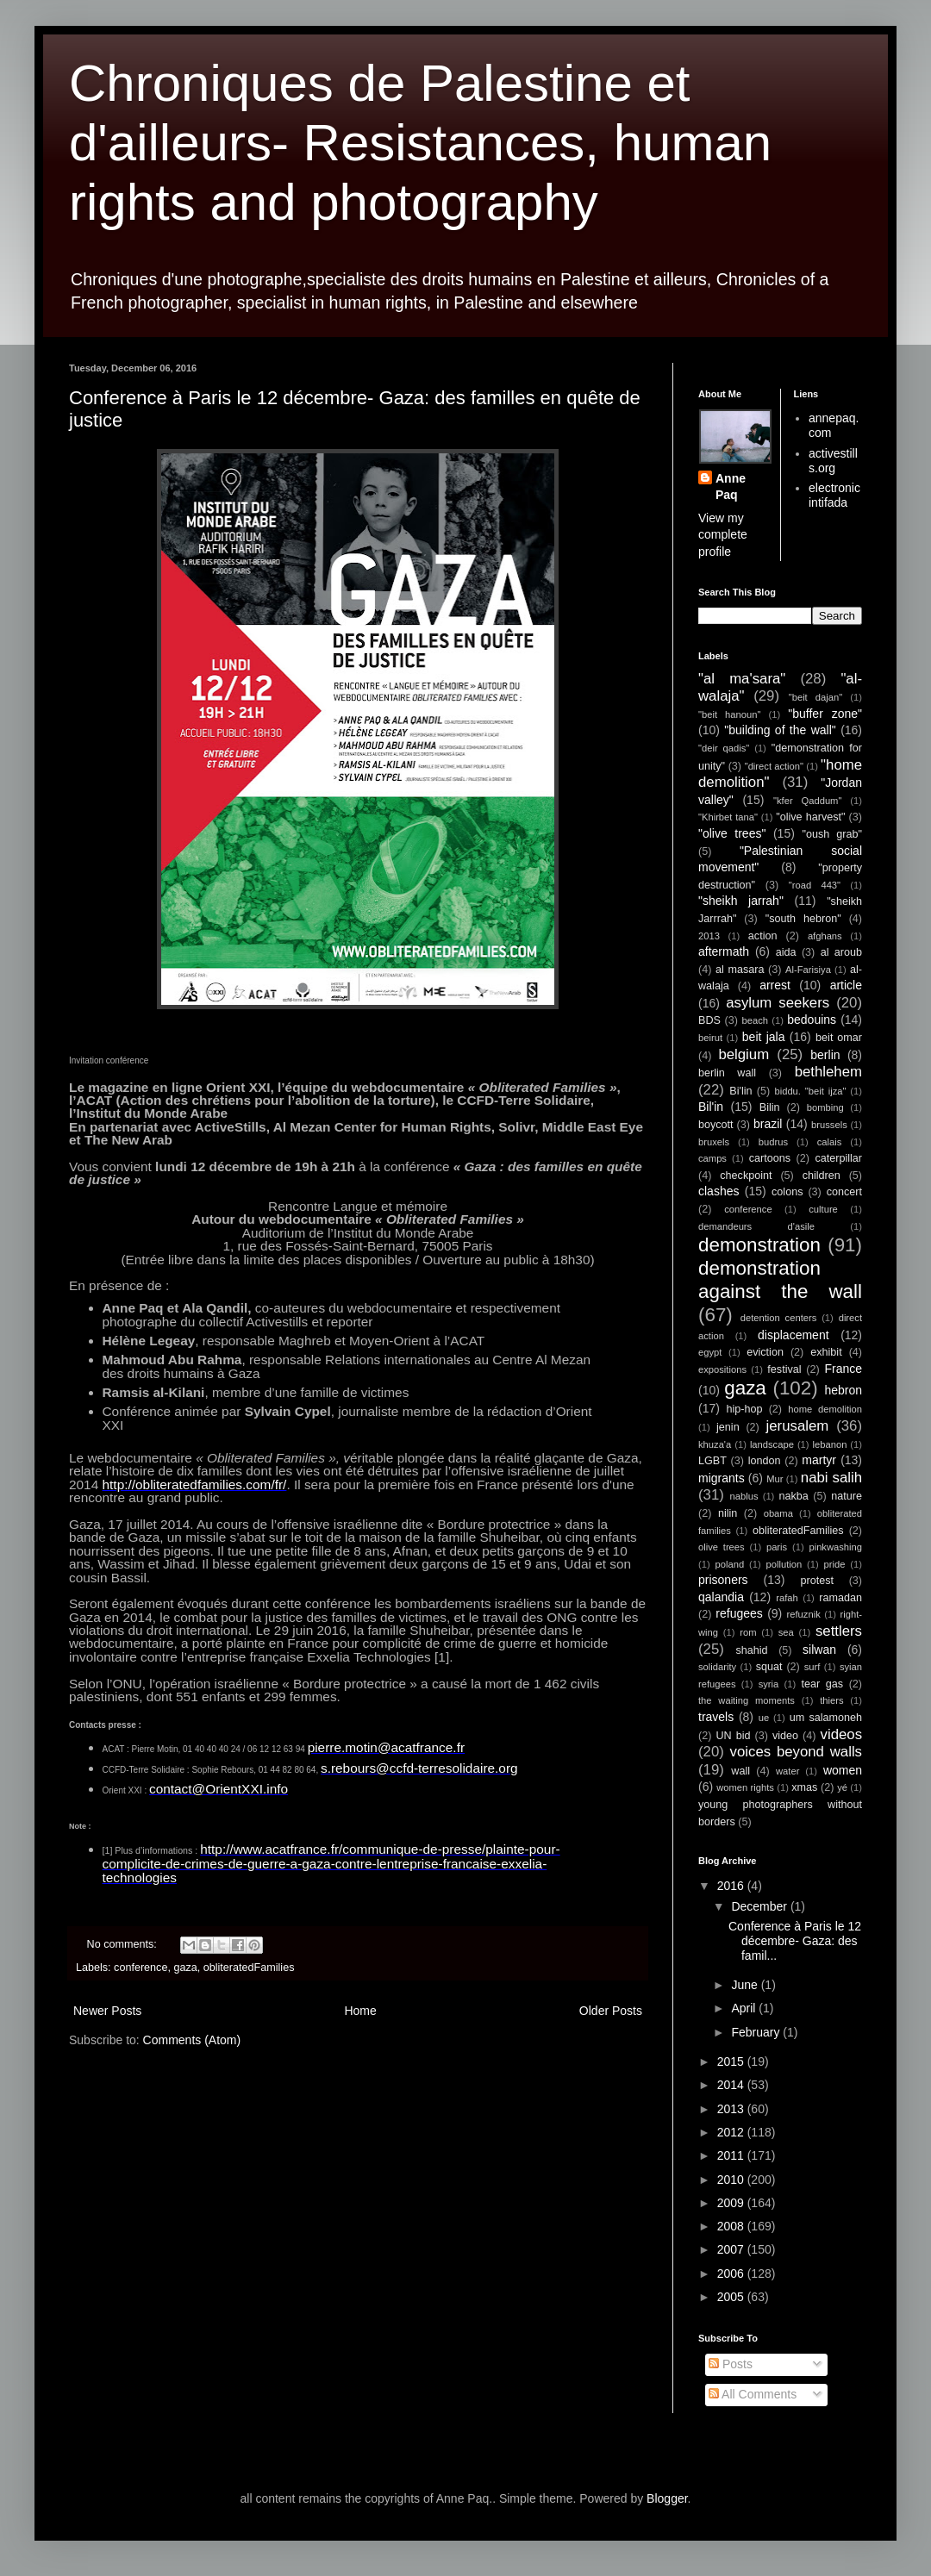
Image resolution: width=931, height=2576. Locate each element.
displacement (793, 1335)
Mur (774, 1479)
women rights (745, 1787)
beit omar (838, 1038)
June (745, 1985)
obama (778, 1513)
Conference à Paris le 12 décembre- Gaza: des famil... (794, 1940)
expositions (722, 1369)
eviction (765, 1352)
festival (784, 1369)
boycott (716, 1125)
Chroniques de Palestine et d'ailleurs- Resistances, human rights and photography (420, 142)
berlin (825, 1055)
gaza (185, 1968)
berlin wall (727, 1073)
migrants (721, 1478)
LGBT (712, 1461)
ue (764, 1717)
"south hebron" (803, 919)
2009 (732, 2203)
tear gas (822, 1684)
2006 (732, 2273)
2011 (732, 2155)
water (787, 1771)
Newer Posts (107, 2011)
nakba (793, 1496)
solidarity (717, 1667)
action (763, 936)
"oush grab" (832, 834)
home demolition (825, 1409)
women (842, 1770)
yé (842, 1787)
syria (769, 1684)
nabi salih (831, 1477)
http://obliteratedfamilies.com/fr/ (195, 1484)
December (760, 1906)
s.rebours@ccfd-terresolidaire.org (419, 1768)
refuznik (804, 1614)
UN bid (732, 1736)
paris (776, 1547)
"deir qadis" (723, 748)
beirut (710, 1037)
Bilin (769, 1107)
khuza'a (714, 1444)
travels (716, 1717)
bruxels (713, 1142)
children (821, 1175)
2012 (732, 2132)
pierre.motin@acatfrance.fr (386, 1747)
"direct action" (774, 766)
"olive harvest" (810, 817)
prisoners (723, 1580)
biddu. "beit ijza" (810, 1091)
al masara (739, 970)
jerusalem (797, 1426)
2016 (732, 1886)
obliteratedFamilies (249, 1968)
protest (817, 1581)
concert (844, 1192)
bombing (825, 1107)
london (764, 1461)
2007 (732, 2249)
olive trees (721, 1547)
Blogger (667, 2498)
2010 (732, 2179)
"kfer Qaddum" (807, 800)
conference (140, 1968)
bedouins (811, 1019)
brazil (767, 1124)
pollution (784, 1564)
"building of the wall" (780, 730)
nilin (727, 1513)
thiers (831, 1700)
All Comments (753, 2394)
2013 (709, 936)
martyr (819, 1460)
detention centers (778, 1318)
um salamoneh (826, 1718)
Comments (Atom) (192, 2040)
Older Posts (610, 2011)
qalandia (721, 1597)
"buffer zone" (825, 713)
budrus (773, 1142)
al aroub (841, 952)
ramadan (840, 1598)
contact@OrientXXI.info (218, 1788)
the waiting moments (746, 1700)
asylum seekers (777, 1003)
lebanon (830, 1444)
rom (748, 1632)
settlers (838, 1631)
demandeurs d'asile (756, 1226)
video (785, 1736)
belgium (743, 1054)
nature (846, 1496)
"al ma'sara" (741, 679)
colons (787, 1192)
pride (835, 1564)
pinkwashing (835, 1547)
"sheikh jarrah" (741, 901)
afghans (825, 936)
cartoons (769, 1158)
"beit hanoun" (729, 714)
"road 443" (814, 885)
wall (740, 1771)
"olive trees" (731, 833)
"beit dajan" (815, 697)
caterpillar (838, 1158)
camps (712, 1158)
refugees (738, 1613)
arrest (774, 985)
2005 (732, 2297)
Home (360, 2011)
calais (829, 1142)
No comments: (123, 1944)
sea (786, 1632)
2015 (732, 2061)
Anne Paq (730, 486)
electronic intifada (834, 495)
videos (842, 1734)
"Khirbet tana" (728, 817)
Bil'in (710, 1106)
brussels (829, 1125)
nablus (744, 1496)
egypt (710, 1352)
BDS (709, 1020)
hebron (843, 1390)
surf (812, 1667)
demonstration (759, 1245)
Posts (731, 2364)
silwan (819, 1649)
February (757, 2032)
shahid (752, 1650)
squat (769, 1667)
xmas (804, 1787)
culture (823, 1209)
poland (730, 1564)
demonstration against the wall (780, 1279)
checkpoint (746, 1175)
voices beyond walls (796, 1751)
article (846, 985)
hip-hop (744, 1409)
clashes (718, 1191)
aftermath (723, 951)
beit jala (763, 1037)
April (745, 2008)
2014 (732, 2085)
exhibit (825, 1352)
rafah (787, 1598)
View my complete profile (722, 534)
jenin (728, 1427)
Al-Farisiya (808, 969)
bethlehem (828, 1071)
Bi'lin (740, 1091)
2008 (732, 2226)
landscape (772, 1444)
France (843, 1368)
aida (786, 952)
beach (755, 1020)
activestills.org (833, 460)
